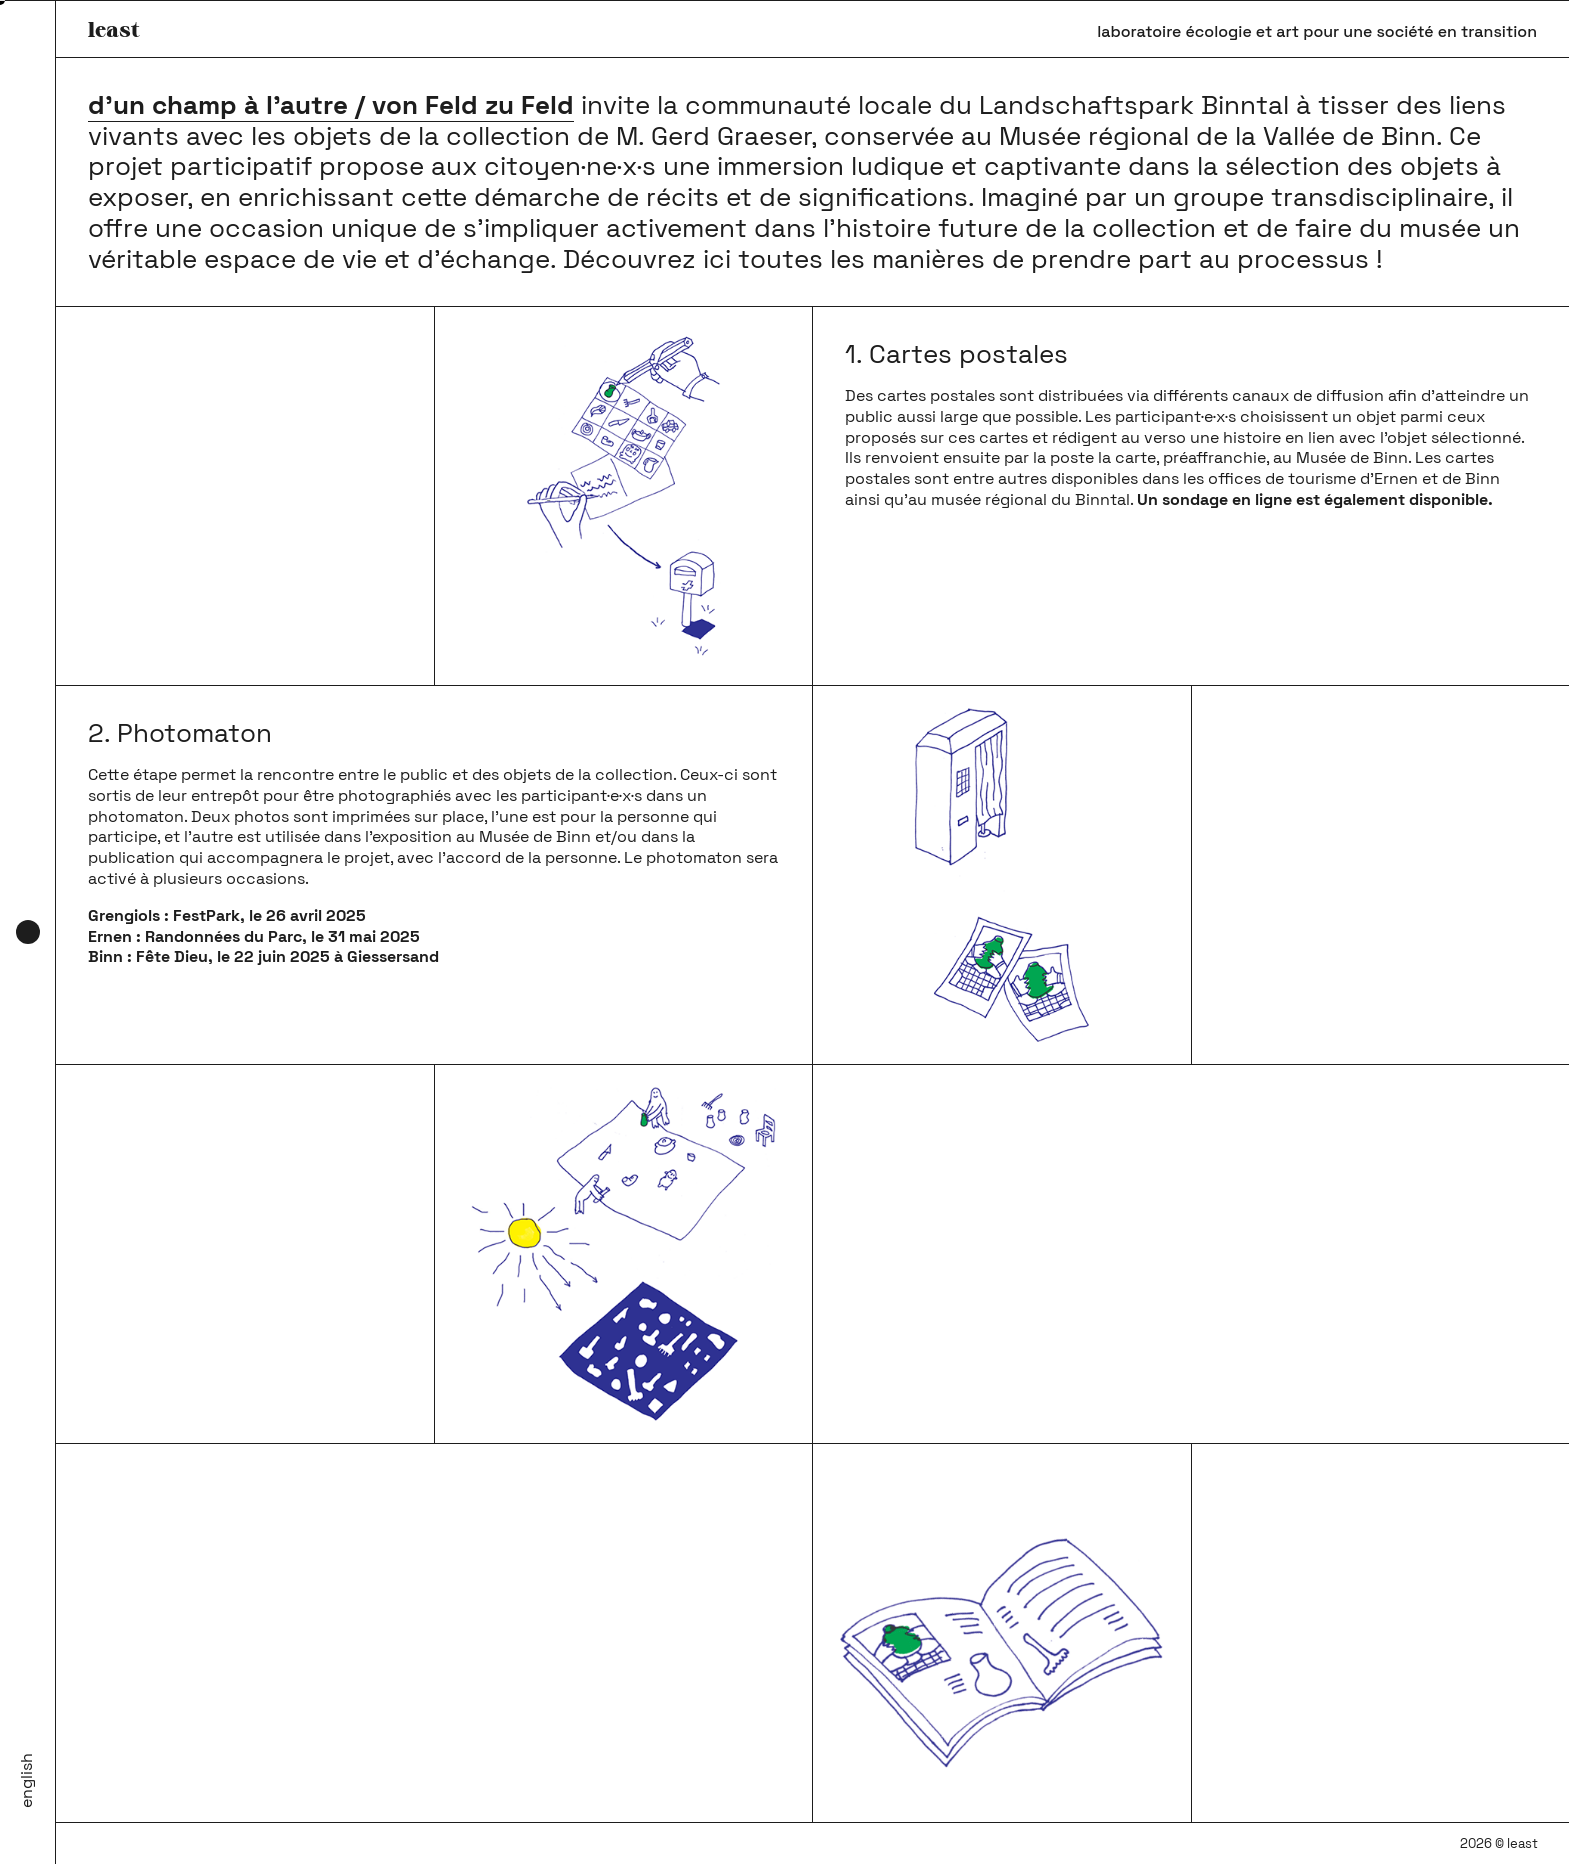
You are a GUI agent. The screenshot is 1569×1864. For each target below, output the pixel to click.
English (26, 1780)
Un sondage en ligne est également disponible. (1315, 499)
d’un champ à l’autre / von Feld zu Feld (331, 105)
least (114, 28)
